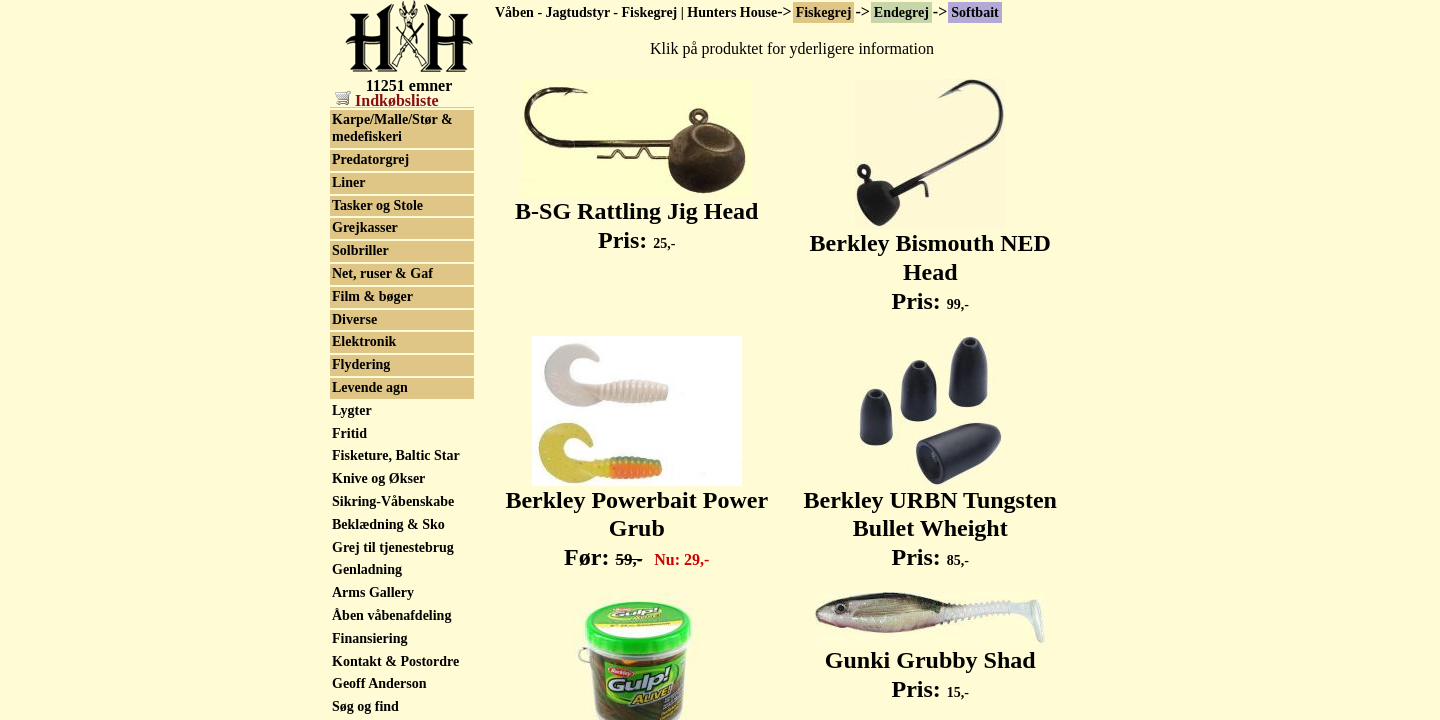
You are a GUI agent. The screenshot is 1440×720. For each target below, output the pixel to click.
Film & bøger (372, 429)
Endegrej (901, 12)
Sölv (345, 161)
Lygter (352, 543)
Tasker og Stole (377, 338)
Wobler (354, 207)
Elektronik (364, 474)
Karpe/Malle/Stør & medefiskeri (392, 261)
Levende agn (370, 520)
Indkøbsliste (387, 100)
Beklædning (368, 230)
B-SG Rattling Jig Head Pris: (636, 214)
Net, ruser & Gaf (382, 406)
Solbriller (360, 383)
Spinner (355, 139)
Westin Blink (370, 184)
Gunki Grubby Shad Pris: (930, 663)
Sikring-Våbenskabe (393, 634)
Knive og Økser (378, 611)
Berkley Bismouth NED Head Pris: (930, 261)
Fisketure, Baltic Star (396, 588)
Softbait (974, 12)
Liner (348, 315)
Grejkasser (365, 360)
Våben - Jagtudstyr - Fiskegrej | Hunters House (636, 12)
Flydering (361, 497)
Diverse (354, 452)
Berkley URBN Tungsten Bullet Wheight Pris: (930, 518)
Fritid (349, 566)
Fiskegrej (824, 12)
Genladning (367, 702)
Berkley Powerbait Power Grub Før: (636, 518)
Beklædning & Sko (388, 657)
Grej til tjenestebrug (393, 680)
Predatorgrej (370, 292)
